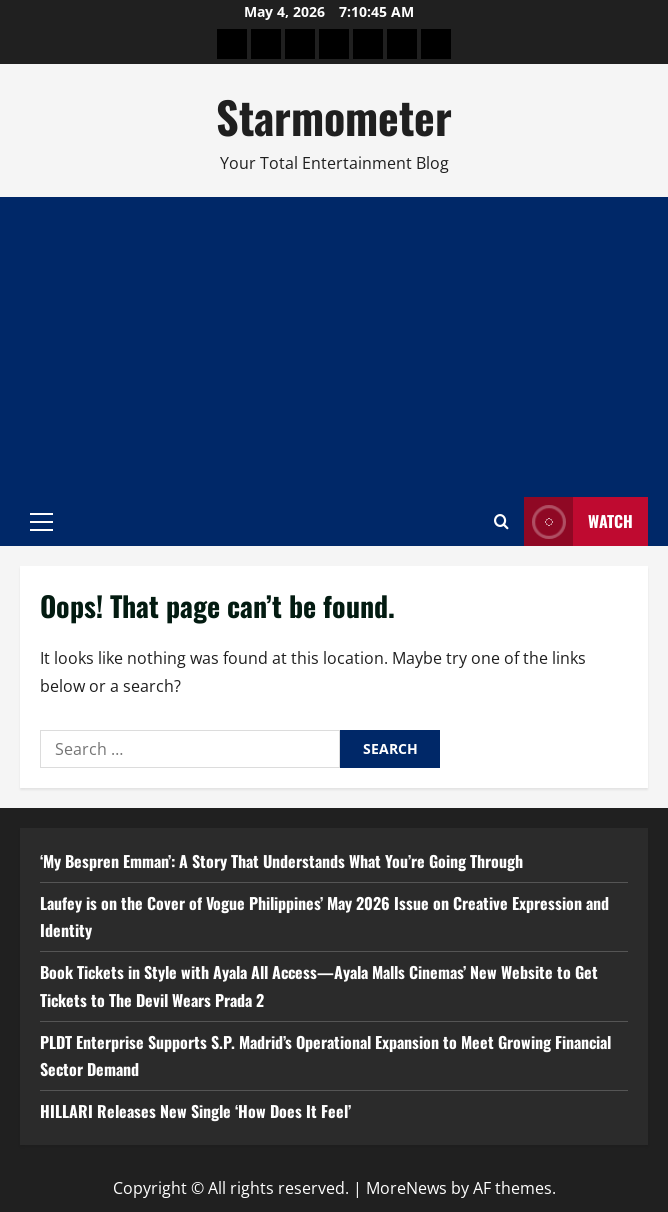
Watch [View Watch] (578, 521)
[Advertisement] (334, 347)
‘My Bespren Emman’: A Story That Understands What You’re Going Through (281, 861)
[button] (41, 522)
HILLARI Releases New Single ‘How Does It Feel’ (195, 1111)
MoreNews (406, 1188)
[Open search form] (501, 521)
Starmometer (334, 116)
